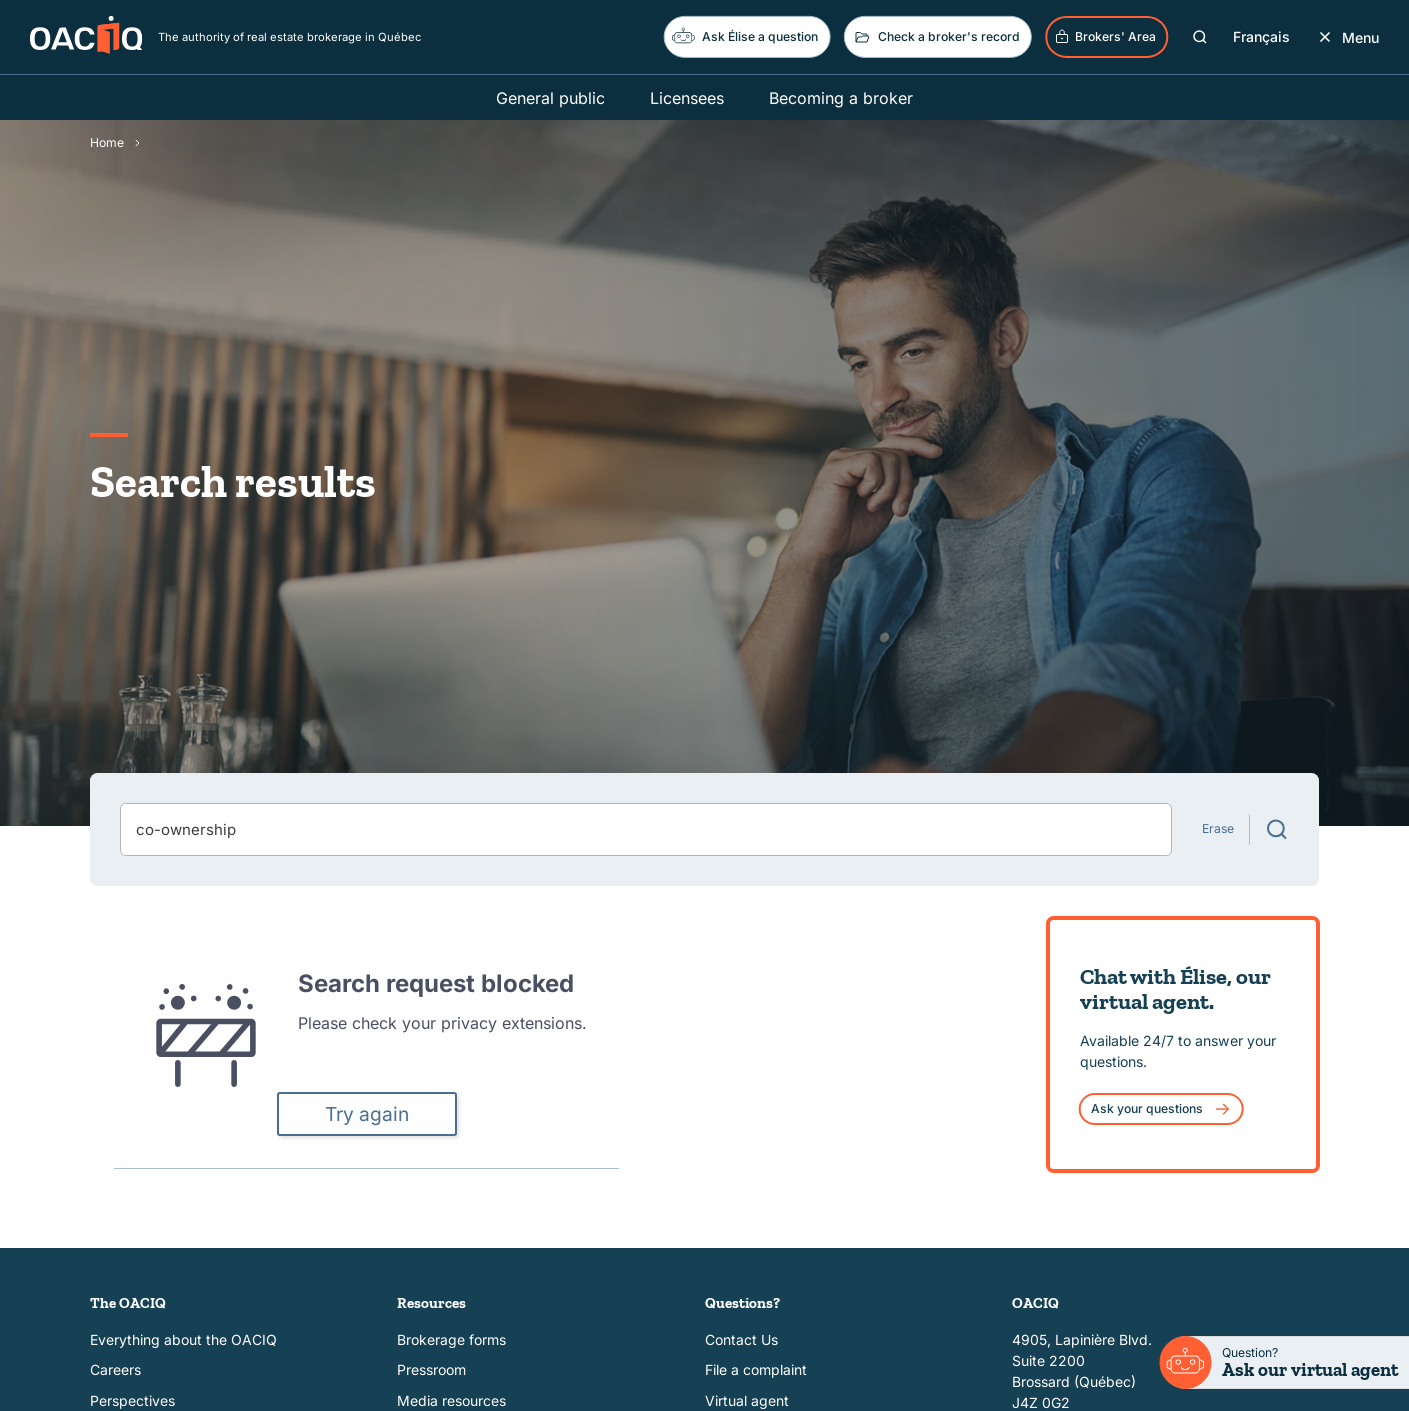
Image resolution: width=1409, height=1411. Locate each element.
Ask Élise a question (745, 35)
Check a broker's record (936, 37)
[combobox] (646, 829)
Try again (367, 1114)
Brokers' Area (1105, 37)
